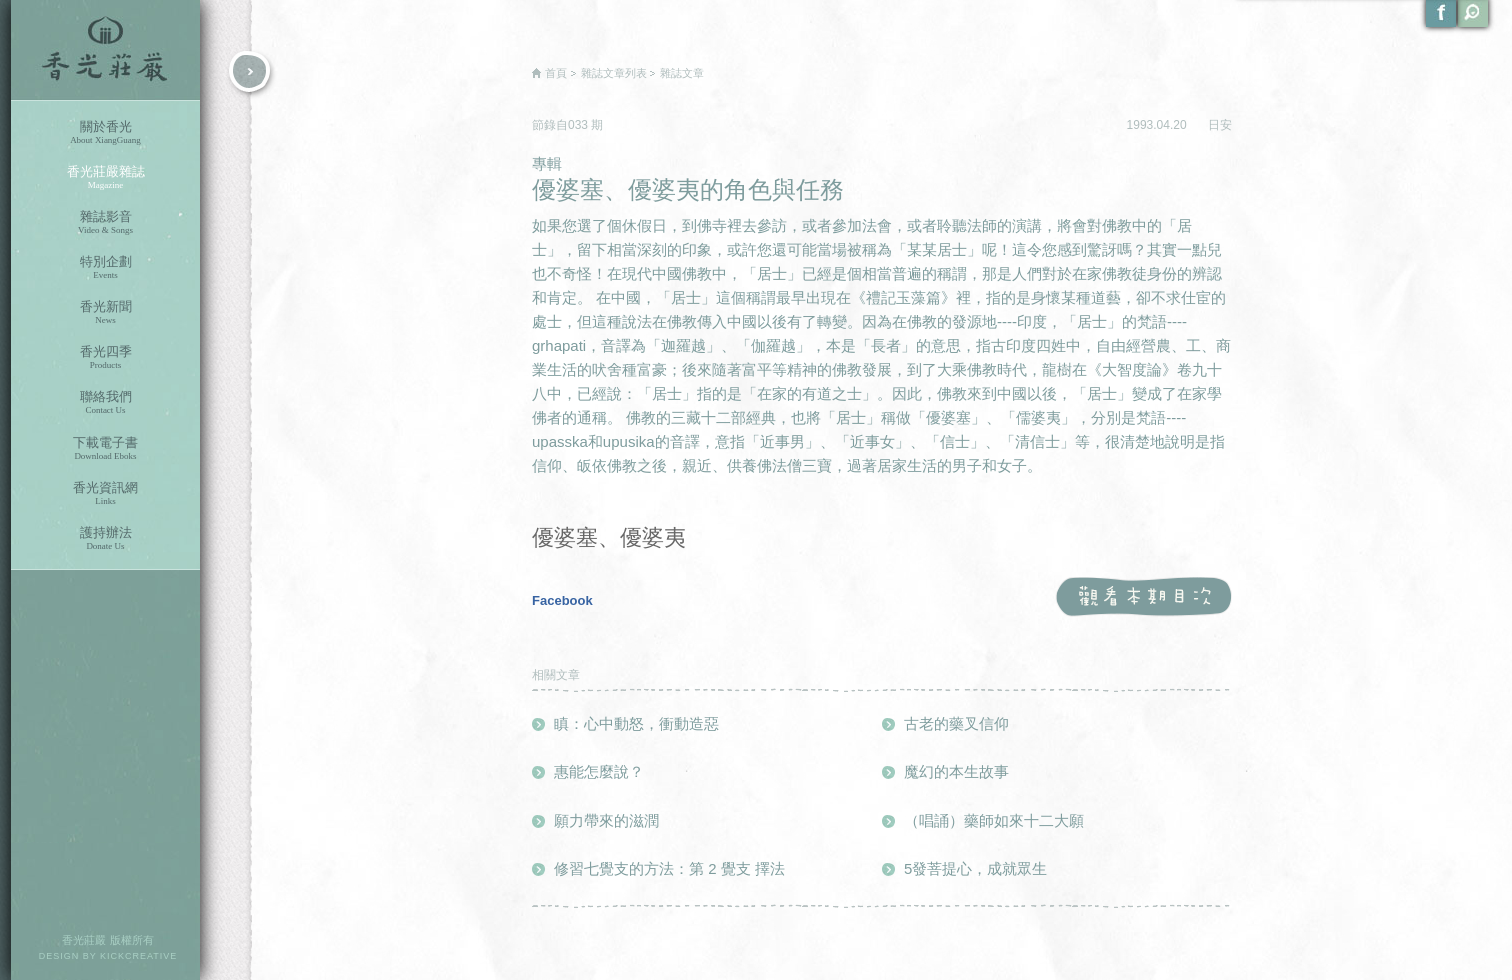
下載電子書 (105, 448)
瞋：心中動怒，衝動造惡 (636, 723)
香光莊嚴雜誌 (105, 177)
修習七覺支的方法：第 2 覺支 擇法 (669, 868)
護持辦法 (105, 538)
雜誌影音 (105, 222)
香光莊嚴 (105, 50)
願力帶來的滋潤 (606, 820)
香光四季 (105, 357)
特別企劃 (105, 267)
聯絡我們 (105, 402)
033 (579, 125)
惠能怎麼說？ (599, 771)
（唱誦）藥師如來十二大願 (994, 820)
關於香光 (105, 132)
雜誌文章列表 (614, 73)
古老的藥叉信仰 (956, 723)
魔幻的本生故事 (956, 771)
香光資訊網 (105, 493)
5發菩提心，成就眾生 (975, 868)
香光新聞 (105, 312)
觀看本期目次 (1143, 597)
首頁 (556, 73)
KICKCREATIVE (138, 956)
